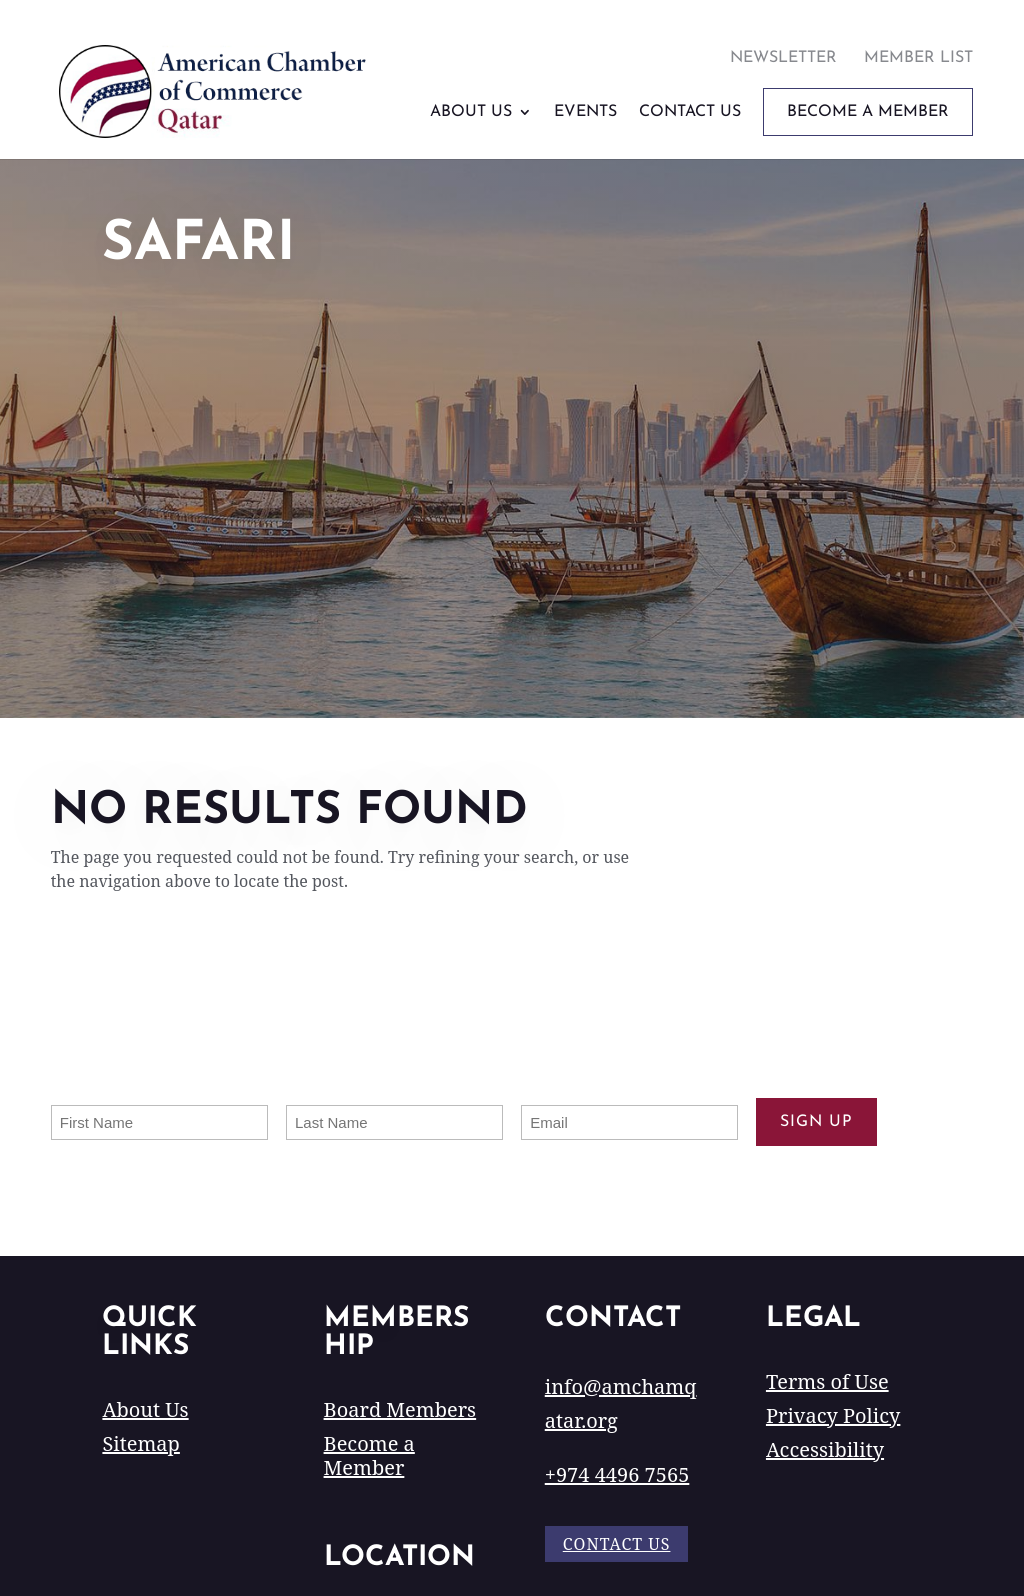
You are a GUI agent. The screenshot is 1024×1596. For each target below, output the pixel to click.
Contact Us (690, 112)
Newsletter (783, 58)
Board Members (400, 1409)
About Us (471, 112)
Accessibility (825, 1449)
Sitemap (140, 1443)
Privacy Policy (833, 1415)
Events (585, 112)
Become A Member (868, 112)
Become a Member (369, 1455)
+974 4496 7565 (617, 1474)
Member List (918, 58)
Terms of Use (827, 1381)
